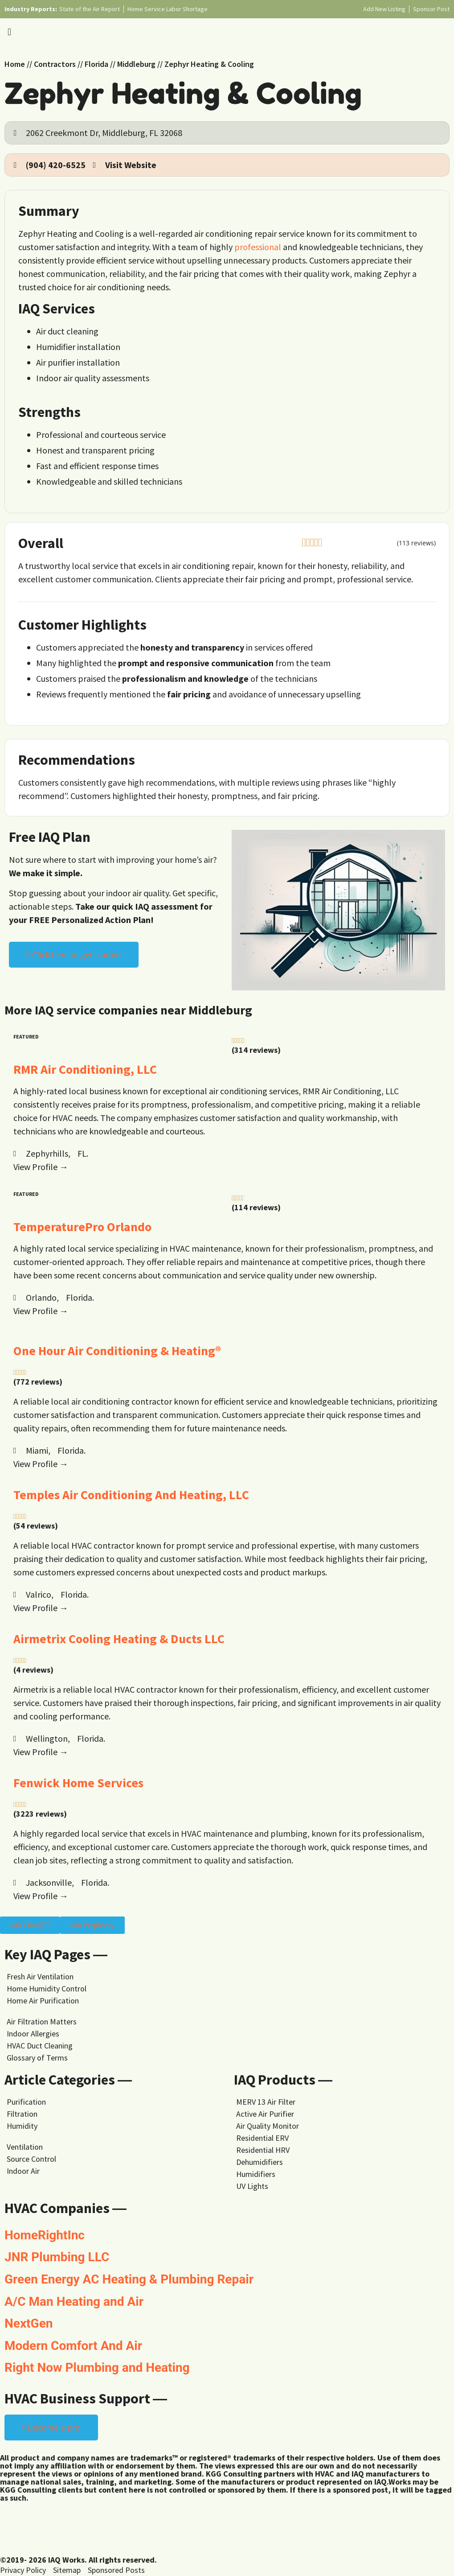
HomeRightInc (44, 2235)
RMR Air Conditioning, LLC (85, 1069)
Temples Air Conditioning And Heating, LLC (131, 1495)
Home (14, 64)
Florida (96, 64)
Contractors (55, 64)
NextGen (28, 2323)
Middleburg (136, 64)
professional (257, 246)
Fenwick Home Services (78, 1783)
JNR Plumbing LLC (56, 2257)
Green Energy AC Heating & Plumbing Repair (129, 2279)
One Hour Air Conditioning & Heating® (117, 1351)
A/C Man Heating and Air (73, 2301)
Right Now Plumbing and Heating (97, 2367)
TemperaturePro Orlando (82, 1227)
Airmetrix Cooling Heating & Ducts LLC (119, 1639)
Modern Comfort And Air (73, 2345)
